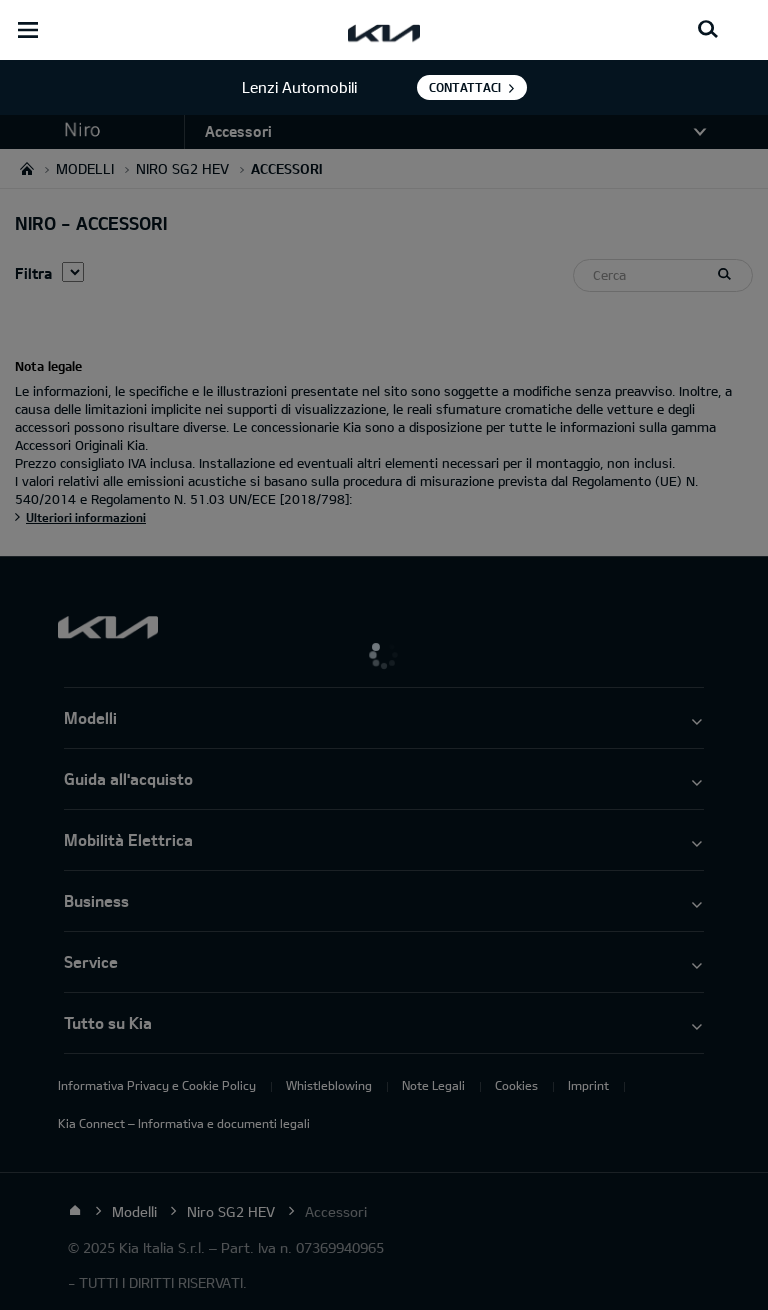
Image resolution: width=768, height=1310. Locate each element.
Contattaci (465, 87)
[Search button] (708, 30)
